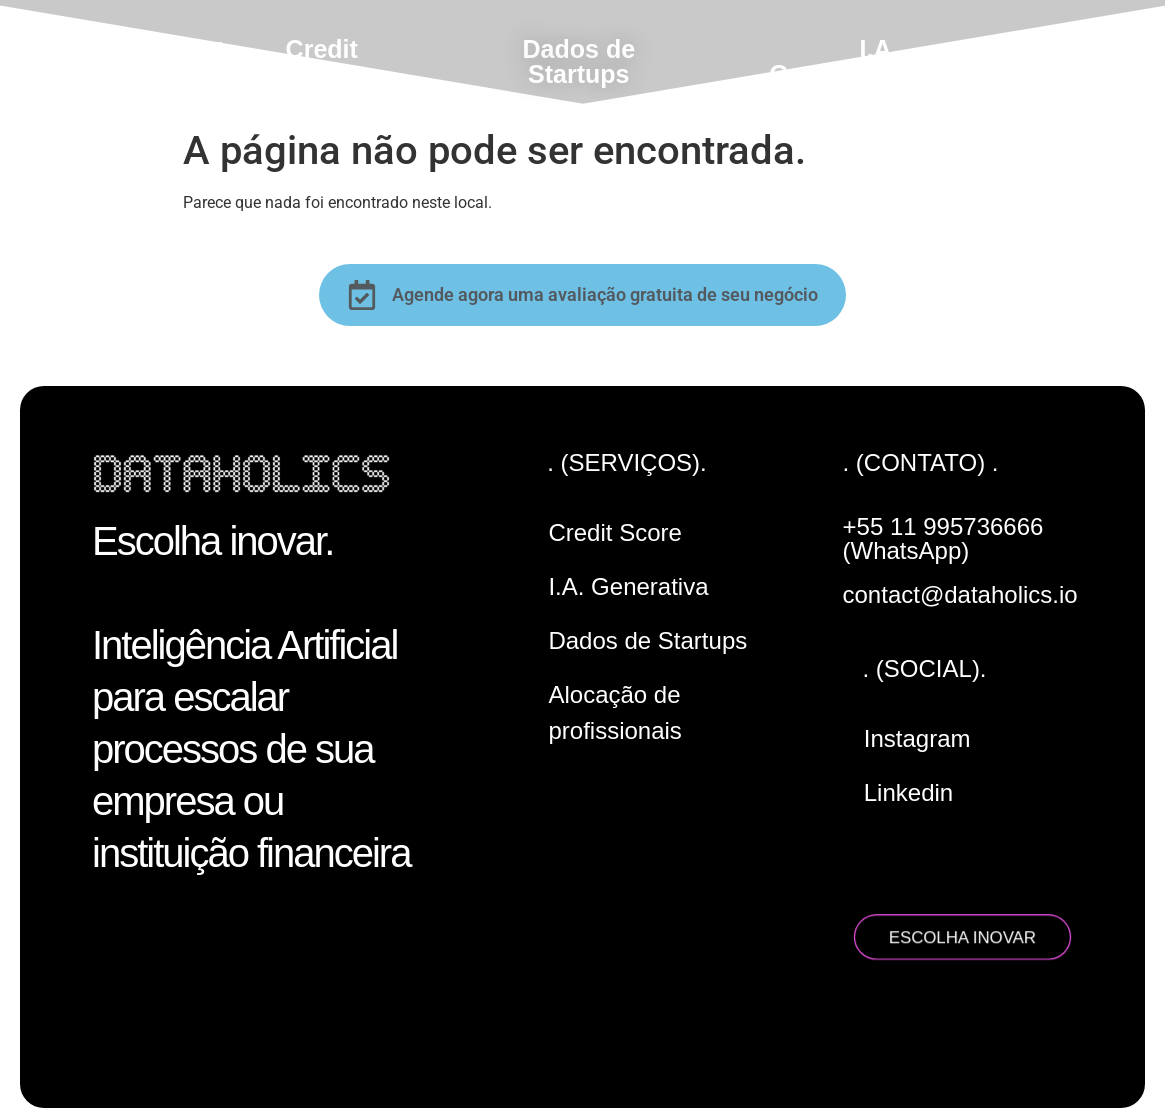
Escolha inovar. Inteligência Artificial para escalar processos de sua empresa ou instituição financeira (251, 697)
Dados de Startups (579, 61)
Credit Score (322, 61)
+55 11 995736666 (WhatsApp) (943, 538)
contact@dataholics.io (960, 594)
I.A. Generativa (833, 61)
